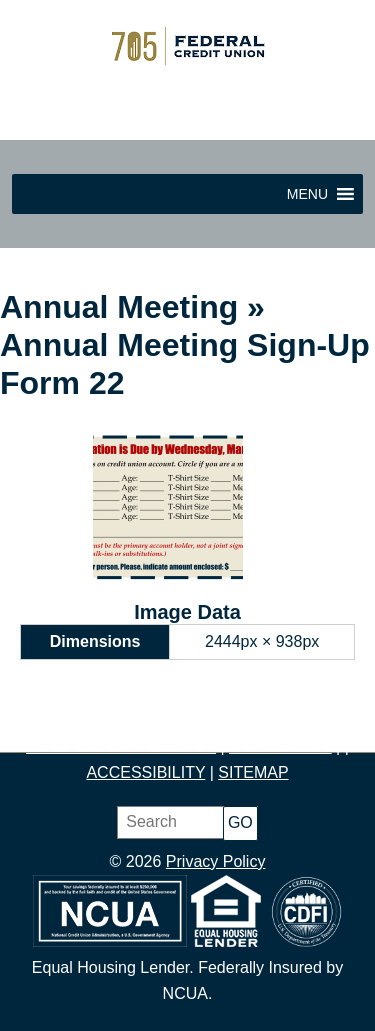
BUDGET (222, 720)
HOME (48, 720)
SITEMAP (253, 772)
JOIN (105, 720)
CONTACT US (280, 746)
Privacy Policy (216, 861)
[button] (307, 194)
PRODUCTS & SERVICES (121, 746)
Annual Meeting (119, 307)
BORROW (306, 720)
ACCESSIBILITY (145, 772)
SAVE (158, 720)
